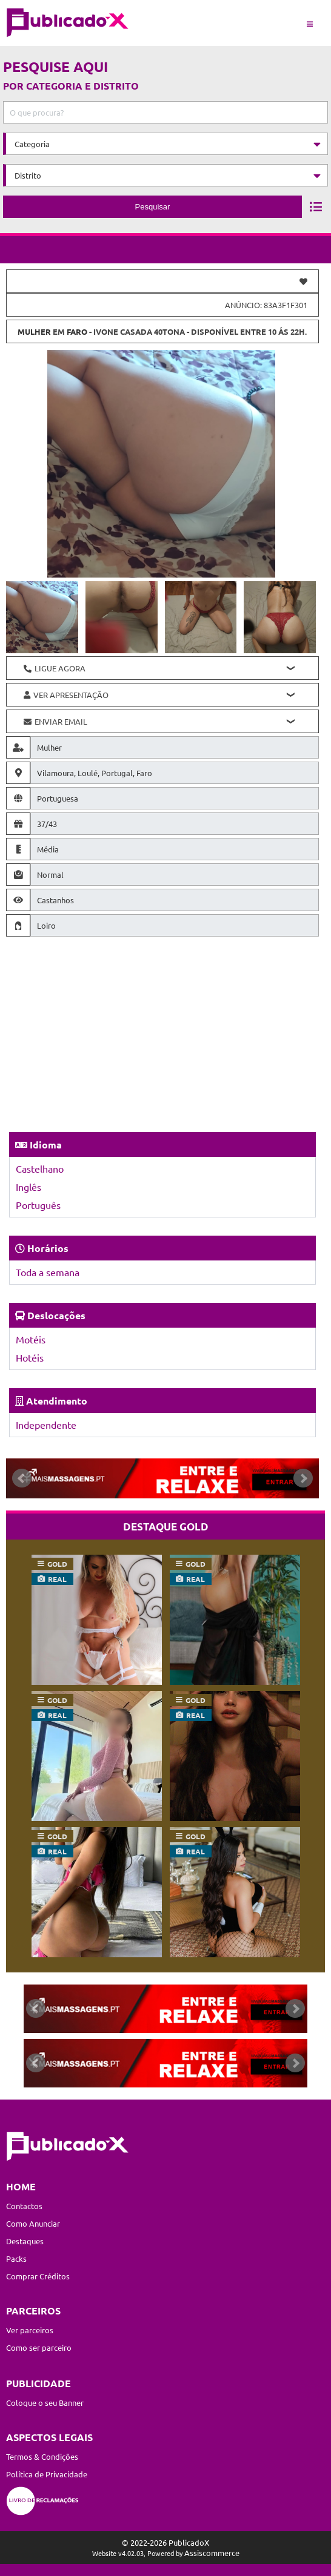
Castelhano (40, 1168)
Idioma (46, 1144)
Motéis (30, 1339)
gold (57, 1564)
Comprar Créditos (38, 2276)
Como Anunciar (33, 2223)
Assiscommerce (211, 2553)
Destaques (25, 2241)
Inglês (28, 1187)
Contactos (24, 2206)
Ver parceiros (29, 2330)
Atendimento (56, 1400)
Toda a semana (47, 1272)
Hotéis (30, 1357)
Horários (48, 1248)
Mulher (34, 331)
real (57, 1579)
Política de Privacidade (46, 2474)
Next (303, 1478)
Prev (22, 1478)
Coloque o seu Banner (45, 2402)
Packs (16, 2258)
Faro (77, 331)
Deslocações (56, 1315)
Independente (46, 1424)
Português (38, 1205)
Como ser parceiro (39, 2347)
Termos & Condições (42, 2456)
